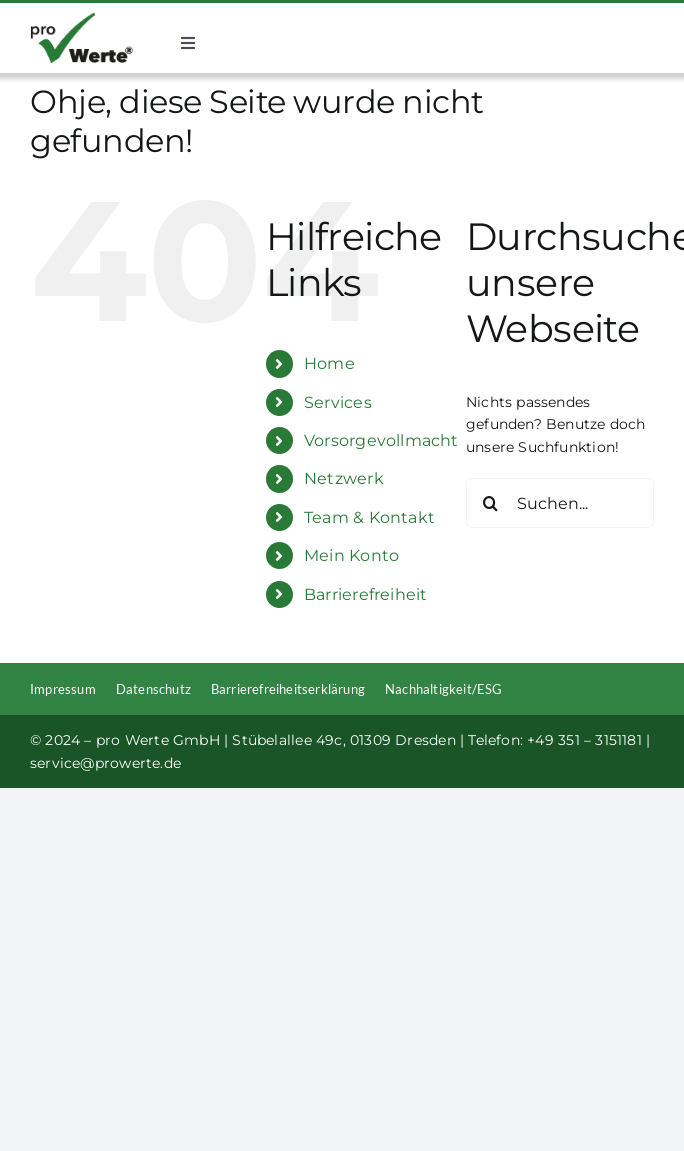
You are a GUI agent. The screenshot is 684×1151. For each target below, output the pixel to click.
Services (338, 402)
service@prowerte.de (105, 763)
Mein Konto (351, 555)
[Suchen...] (560, 503)
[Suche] (491, 503)
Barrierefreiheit (365, 594)
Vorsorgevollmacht (381, 440)
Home (329, 363)
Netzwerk (344, 478)
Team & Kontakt (369, 517)
